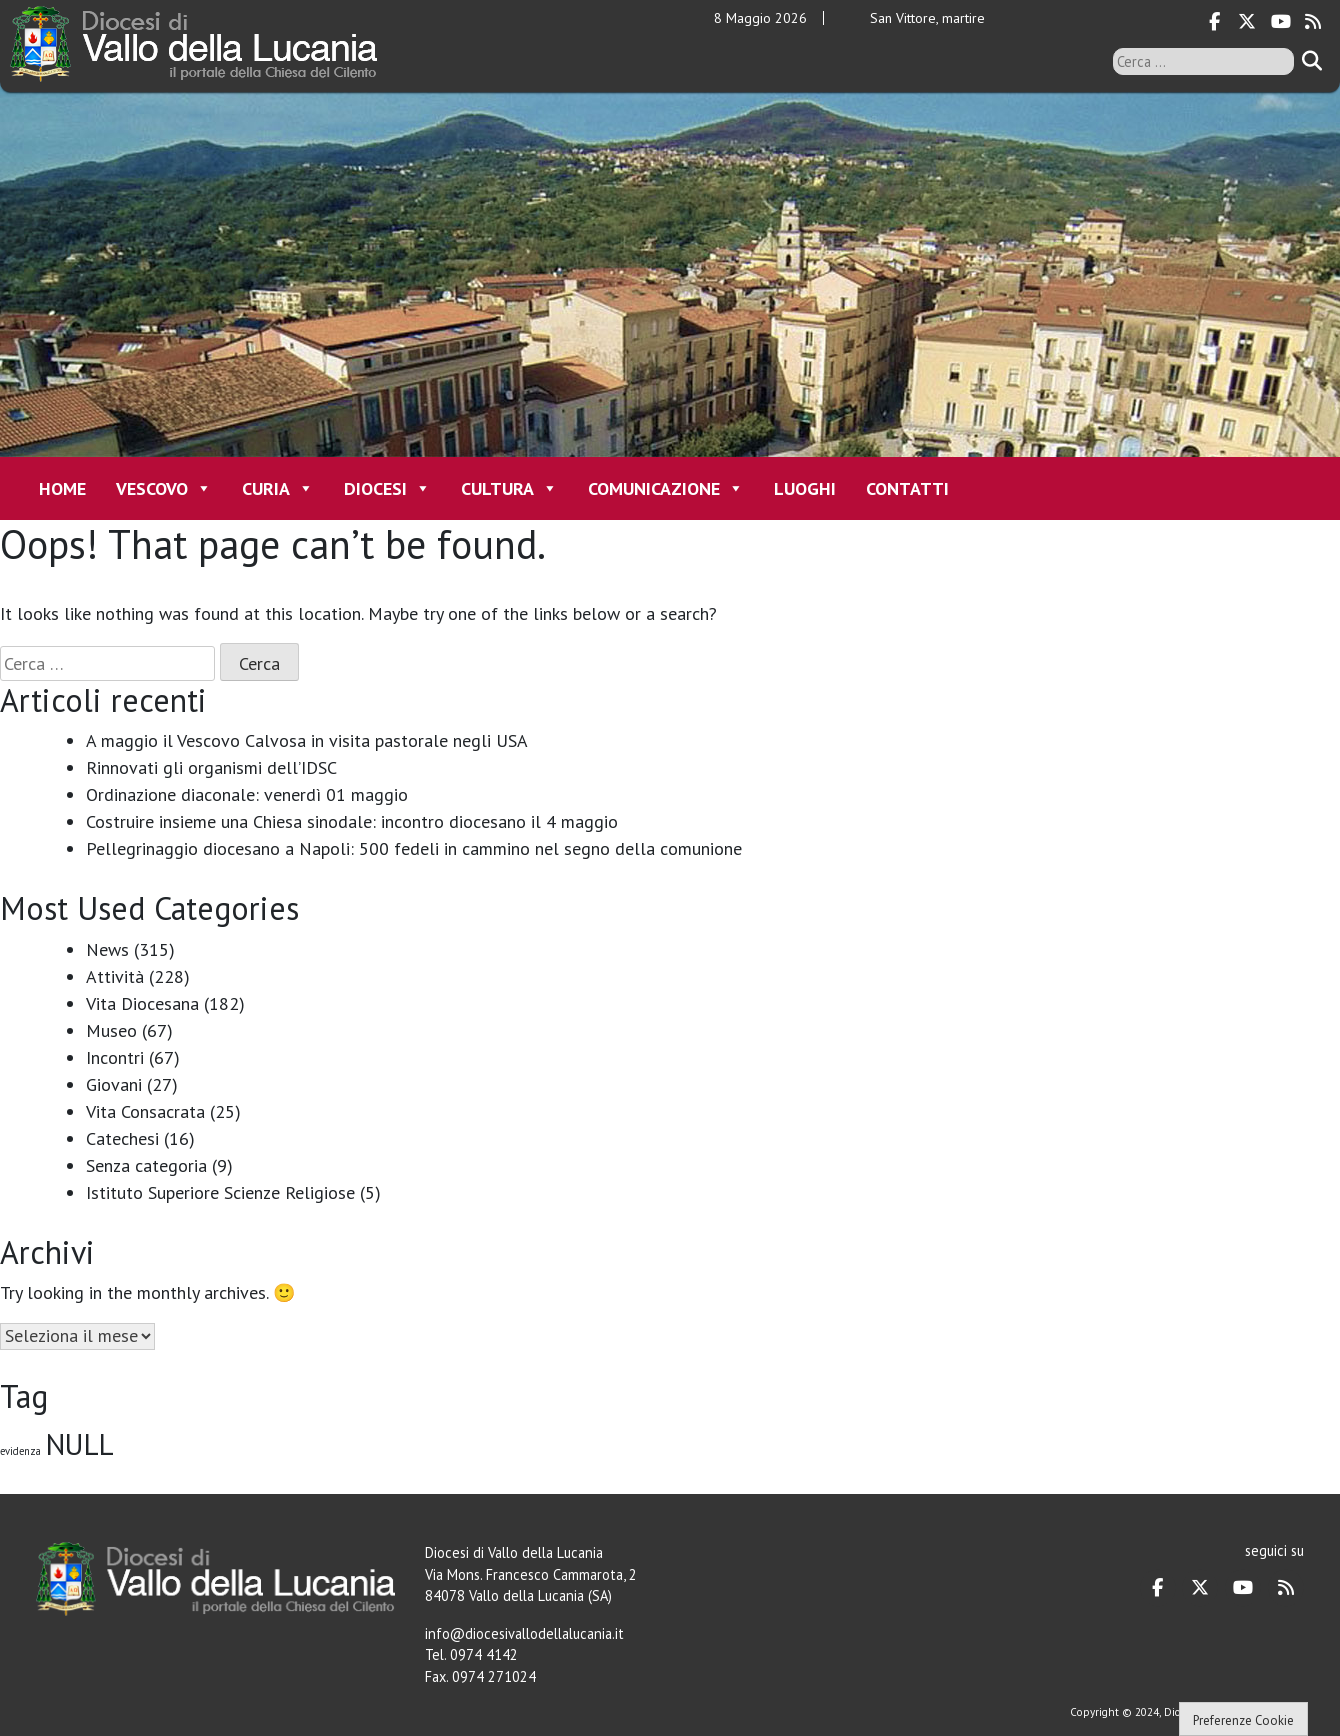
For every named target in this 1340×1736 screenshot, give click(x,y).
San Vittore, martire (927, 18)
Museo (111, 1030)
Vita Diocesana (142, 1003)
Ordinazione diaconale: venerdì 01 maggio (247, 794)
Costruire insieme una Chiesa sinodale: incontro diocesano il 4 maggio (352, 821)
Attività (115, 976)
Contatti (907, 488)
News (107, 949)
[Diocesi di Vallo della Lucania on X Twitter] (1247, 22)
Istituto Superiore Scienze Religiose (220, 1192)
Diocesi (387, 488)
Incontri (115, 1057)
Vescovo (164, 488)
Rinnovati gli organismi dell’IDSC (211, 767)
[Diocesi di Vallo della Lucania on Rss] (1313, 22)
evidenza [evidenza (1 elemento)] (20, 1451)
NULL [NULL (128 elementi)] (80, 1444)
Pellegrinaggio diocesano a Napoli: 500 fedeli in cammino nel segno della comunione (414, 848)
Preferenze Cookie (1243, 1720)
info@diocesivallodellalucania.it (524, 1633)
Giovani (114, 1084)
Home (62, 488)
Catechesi (122, 1138)
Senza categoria (146, 1165)
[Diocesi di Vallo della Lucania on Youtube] (1280, 22)
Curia (278, 488)
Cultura (509, 488)
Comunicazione (666, 488)
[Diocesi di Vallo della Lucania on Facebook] (1215, 22)
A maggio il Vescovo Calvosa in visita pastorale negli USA (307, 740)
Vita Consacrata (145, 1111)
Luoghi (805, 488)
